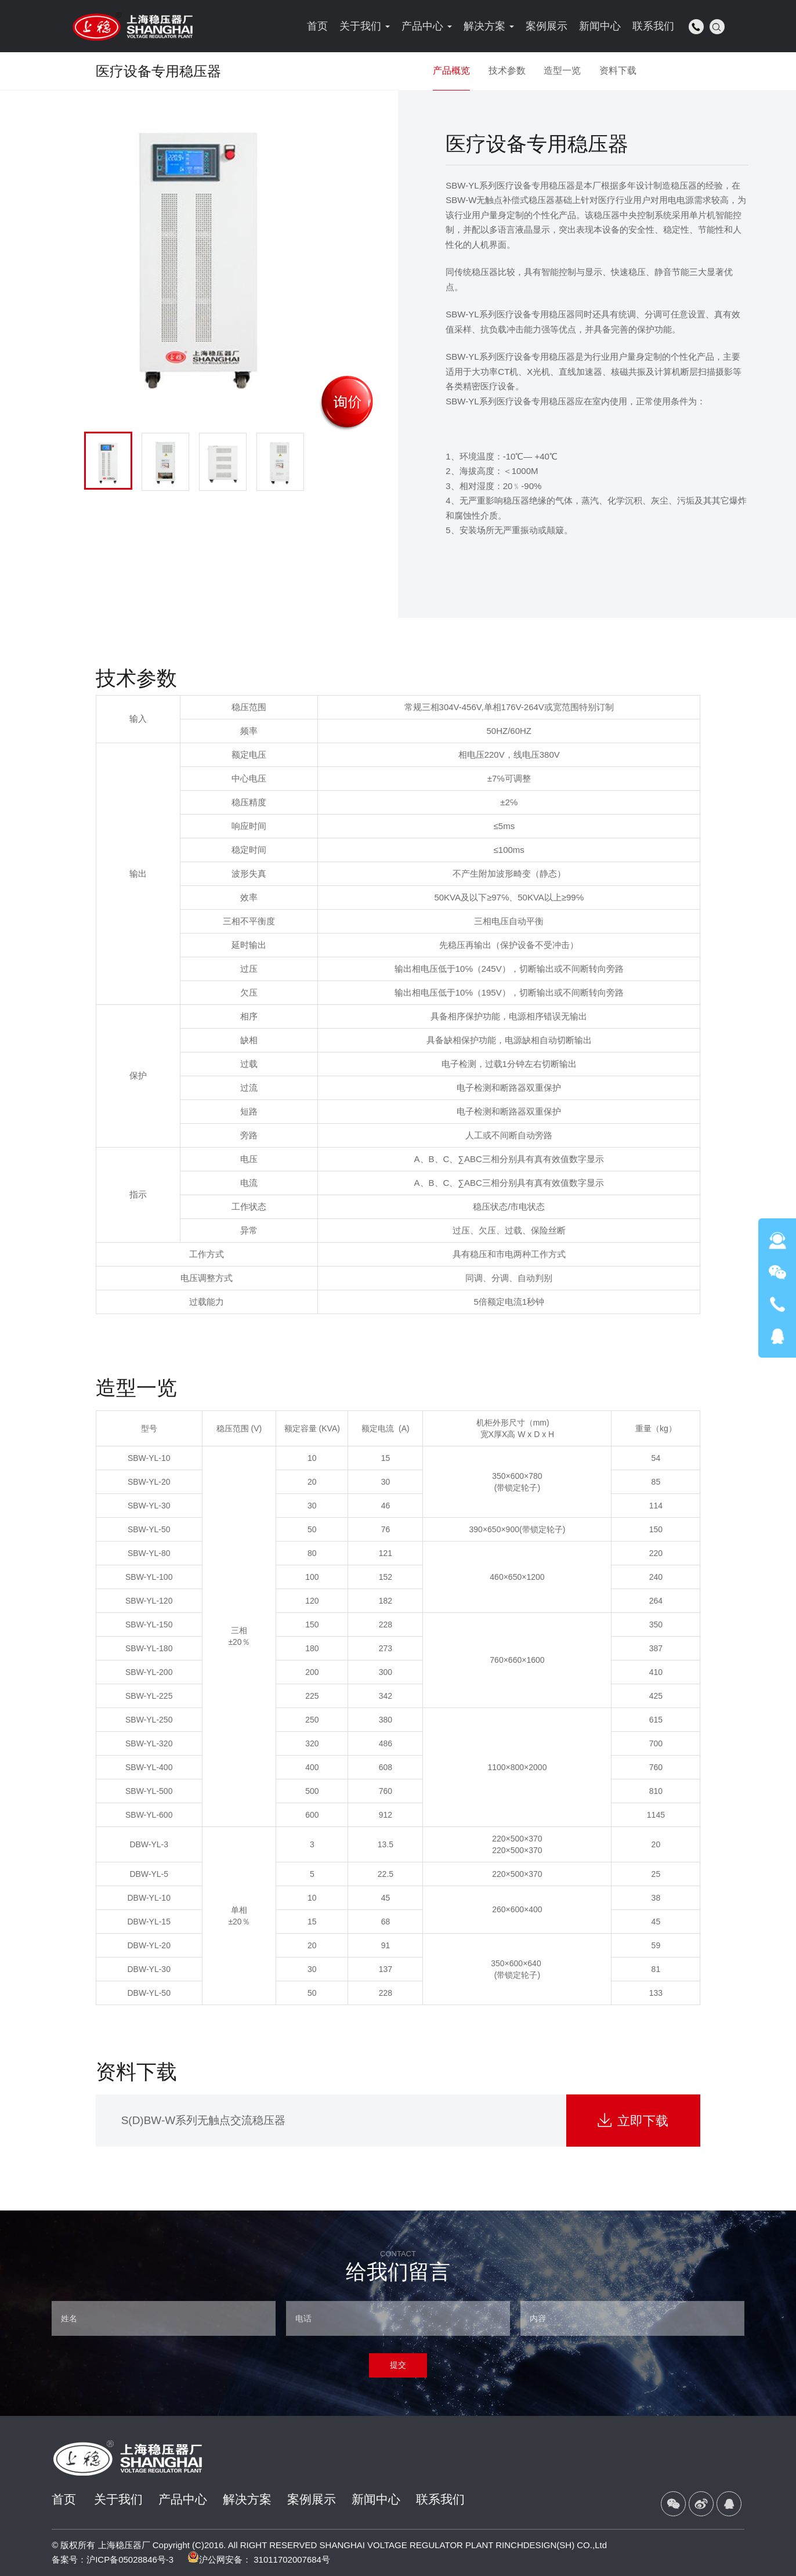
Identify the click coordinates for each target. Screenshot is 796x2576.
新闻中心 (376, 2499)
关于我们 (118, 2499)
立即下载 (633, 2121)
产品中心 (182, 2499)
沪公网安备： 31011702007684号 (258, 2559)
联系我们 (440, 2499)
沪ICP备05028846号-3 (129, 2559)
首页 (64, 2499)
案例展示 (311, 2499)
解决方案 (247, 2499)
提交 (398, 2364)
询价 (348, 402)
